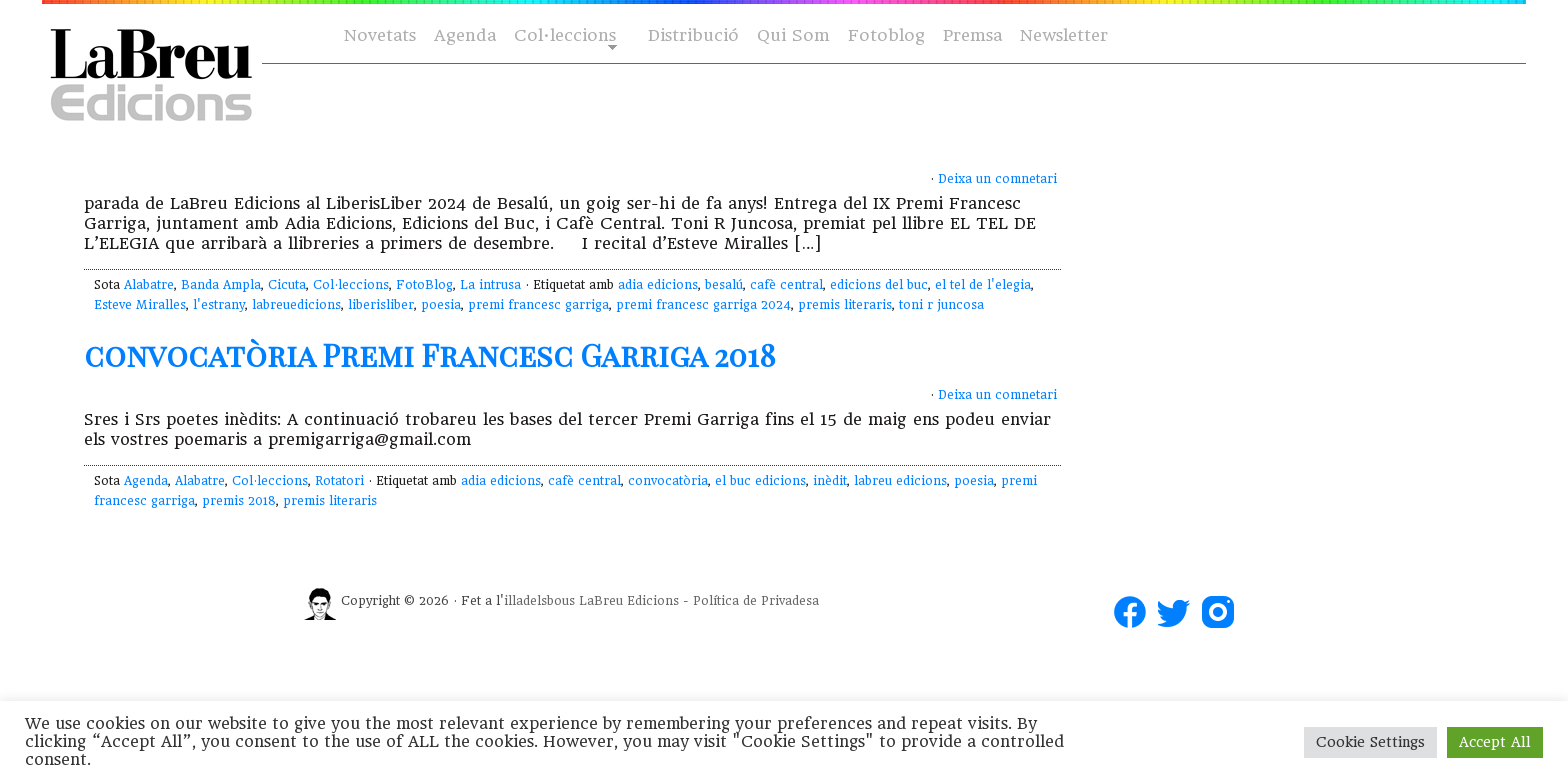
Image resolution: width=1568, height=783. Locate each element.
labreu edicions (900, 481)
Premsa (972, 35)
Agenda (465, 35)
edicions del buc (879, 285)
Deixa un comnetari (997, 179)
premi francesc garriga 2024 (703, 305)
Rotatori (339, 481)
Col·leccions (563, 36)
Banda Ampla (221, 285)
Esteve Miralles (140, 305)
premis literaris (845, 305)
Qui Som (793, 35)
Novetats (380, 35)
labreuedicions (296, 305)
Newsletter (1064, 35)
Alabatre (149, 285)
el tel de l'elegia (983, 285)
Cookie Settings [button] (1370, 742)
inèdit (830, 481)
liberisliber (381, 305)
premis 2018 (239, 501)
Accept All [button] (1495, 742)
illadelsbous (539, 601)
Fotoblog (886, 35)
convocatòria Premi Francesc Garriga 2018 (430, 355)
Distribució (693, 35)
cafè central (786, 285)
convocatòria (668, 481)
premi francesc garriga (538, 305)
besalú (724, 285)
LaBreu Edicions (629, 601)
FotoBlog (424, 285)
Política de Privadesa (756, 601)
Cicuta (287, 285)
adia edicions (658, 285)
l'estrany (219, 305)
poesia (441, 305)
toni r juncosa (941, 305)
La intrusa (490, 285)
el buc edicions (760, 481)
